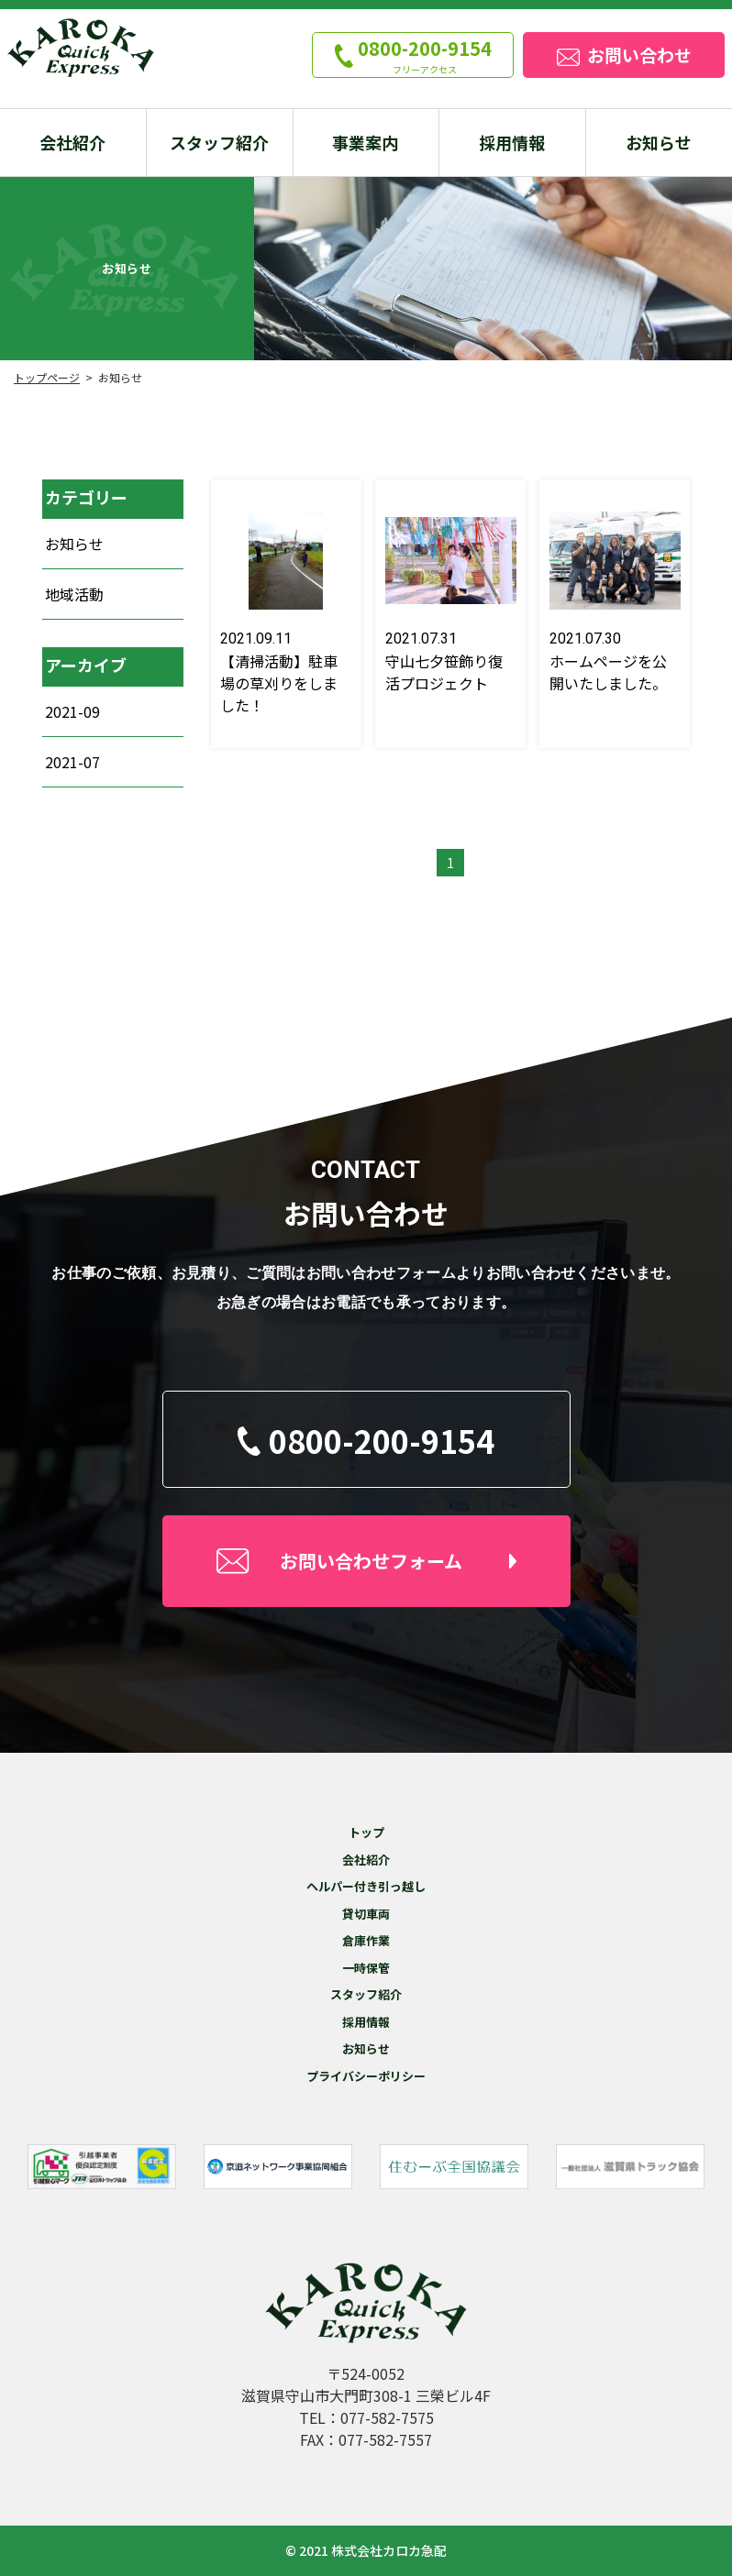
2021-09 (72, 711)
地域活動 (74, 594)
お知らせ (74, 544)
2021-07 (72, 762)
